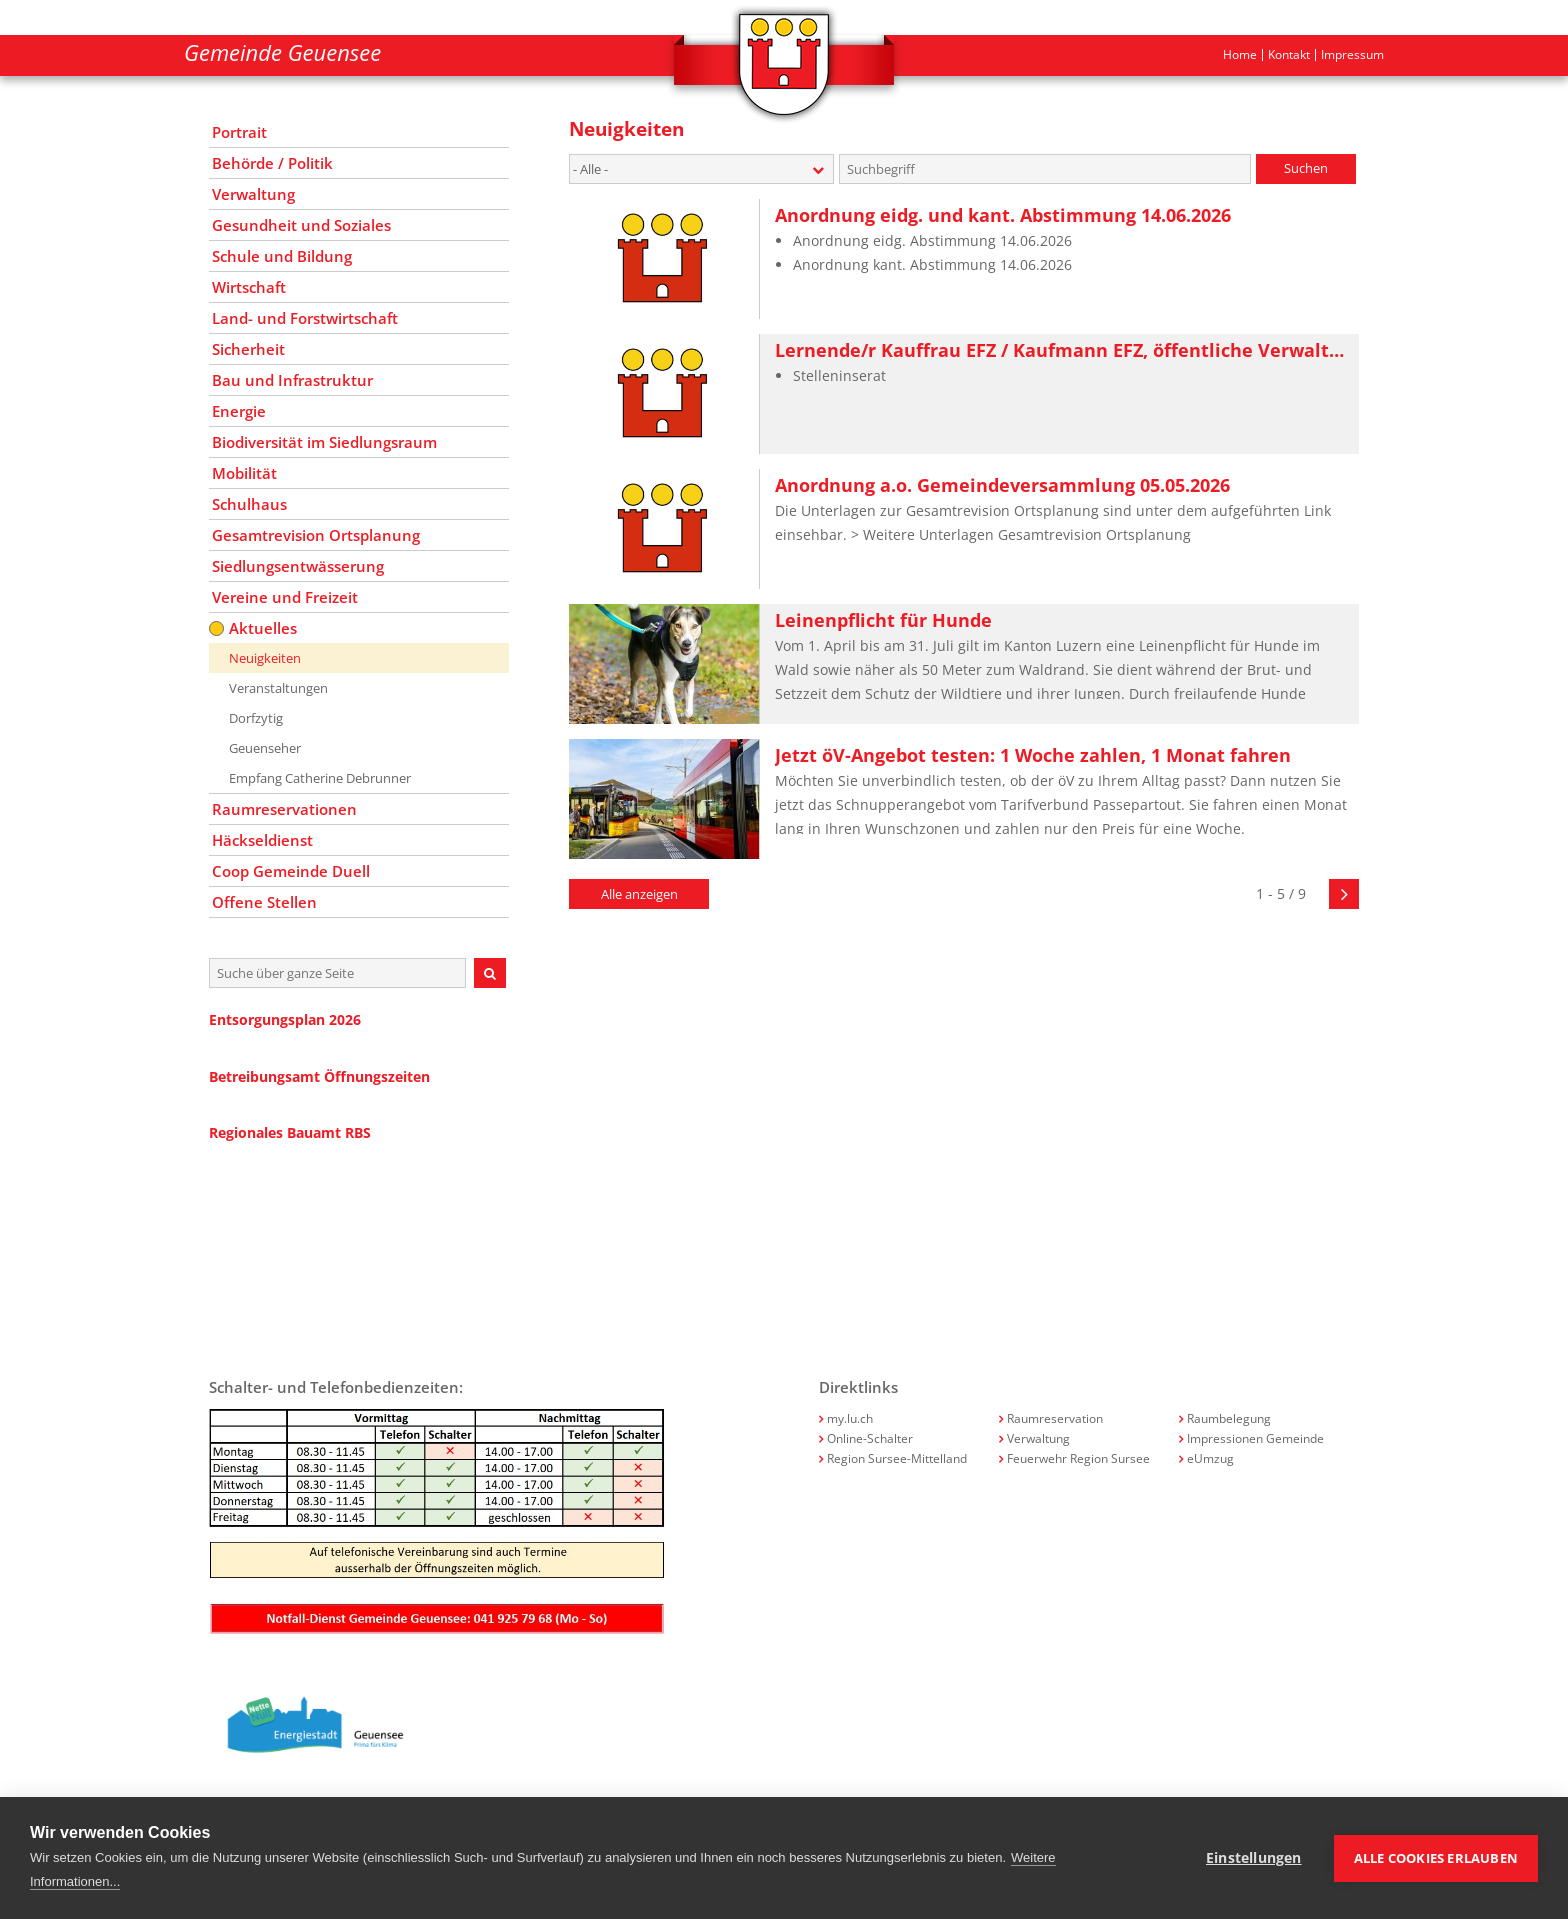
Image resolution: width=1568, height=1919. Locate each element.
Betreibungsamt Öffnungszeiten (319, 1076)
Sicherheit (248, 349)
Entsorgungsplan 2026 (285, 1019)
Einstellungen (1254, 1858)
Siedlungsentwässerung (298, 566)
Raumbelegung (1229, 1418)
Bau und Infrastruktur (292, 380)
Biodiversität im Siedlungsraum (324, 442)
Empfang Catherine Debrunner (320, 778)
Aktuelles (263, 628)
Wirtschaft (249, 287)
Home (1240, 55)
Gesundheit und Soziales (301, 225)
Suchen (1306, 168)
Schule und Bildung (282, 256)
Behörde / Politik (272, 163)
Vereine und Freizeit (285, 597)
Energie (239, 411)
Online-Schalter (870, 1438)
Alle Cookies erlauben (1436, 1858)
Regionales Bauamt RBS (290, 1132)
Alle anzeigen (639, 894)
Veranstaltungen (278, 688)
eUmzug (1210, 1458)
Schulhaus (249, 504)
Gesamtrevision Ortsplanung (316, 535)
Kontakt (1289, 55)
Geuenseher (265, 748)
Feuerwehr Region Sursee (1078, 1458)
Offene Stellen (264, 902)
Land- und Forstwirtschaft (305, 318)
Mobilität (244, 473)
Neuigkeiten (265, 658)
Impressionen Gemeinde (1255, 1438)
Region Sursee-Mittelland (897, 1458)
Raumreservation (1055, 1418)
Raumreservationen (284, 809)
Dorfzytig (256, 718)
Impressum (1352, 55)
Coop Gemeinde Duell (291, 871)
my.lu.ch (850, 1418)
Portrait (239, 132)
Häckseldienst (262, 840)
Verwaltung (253, 194)
